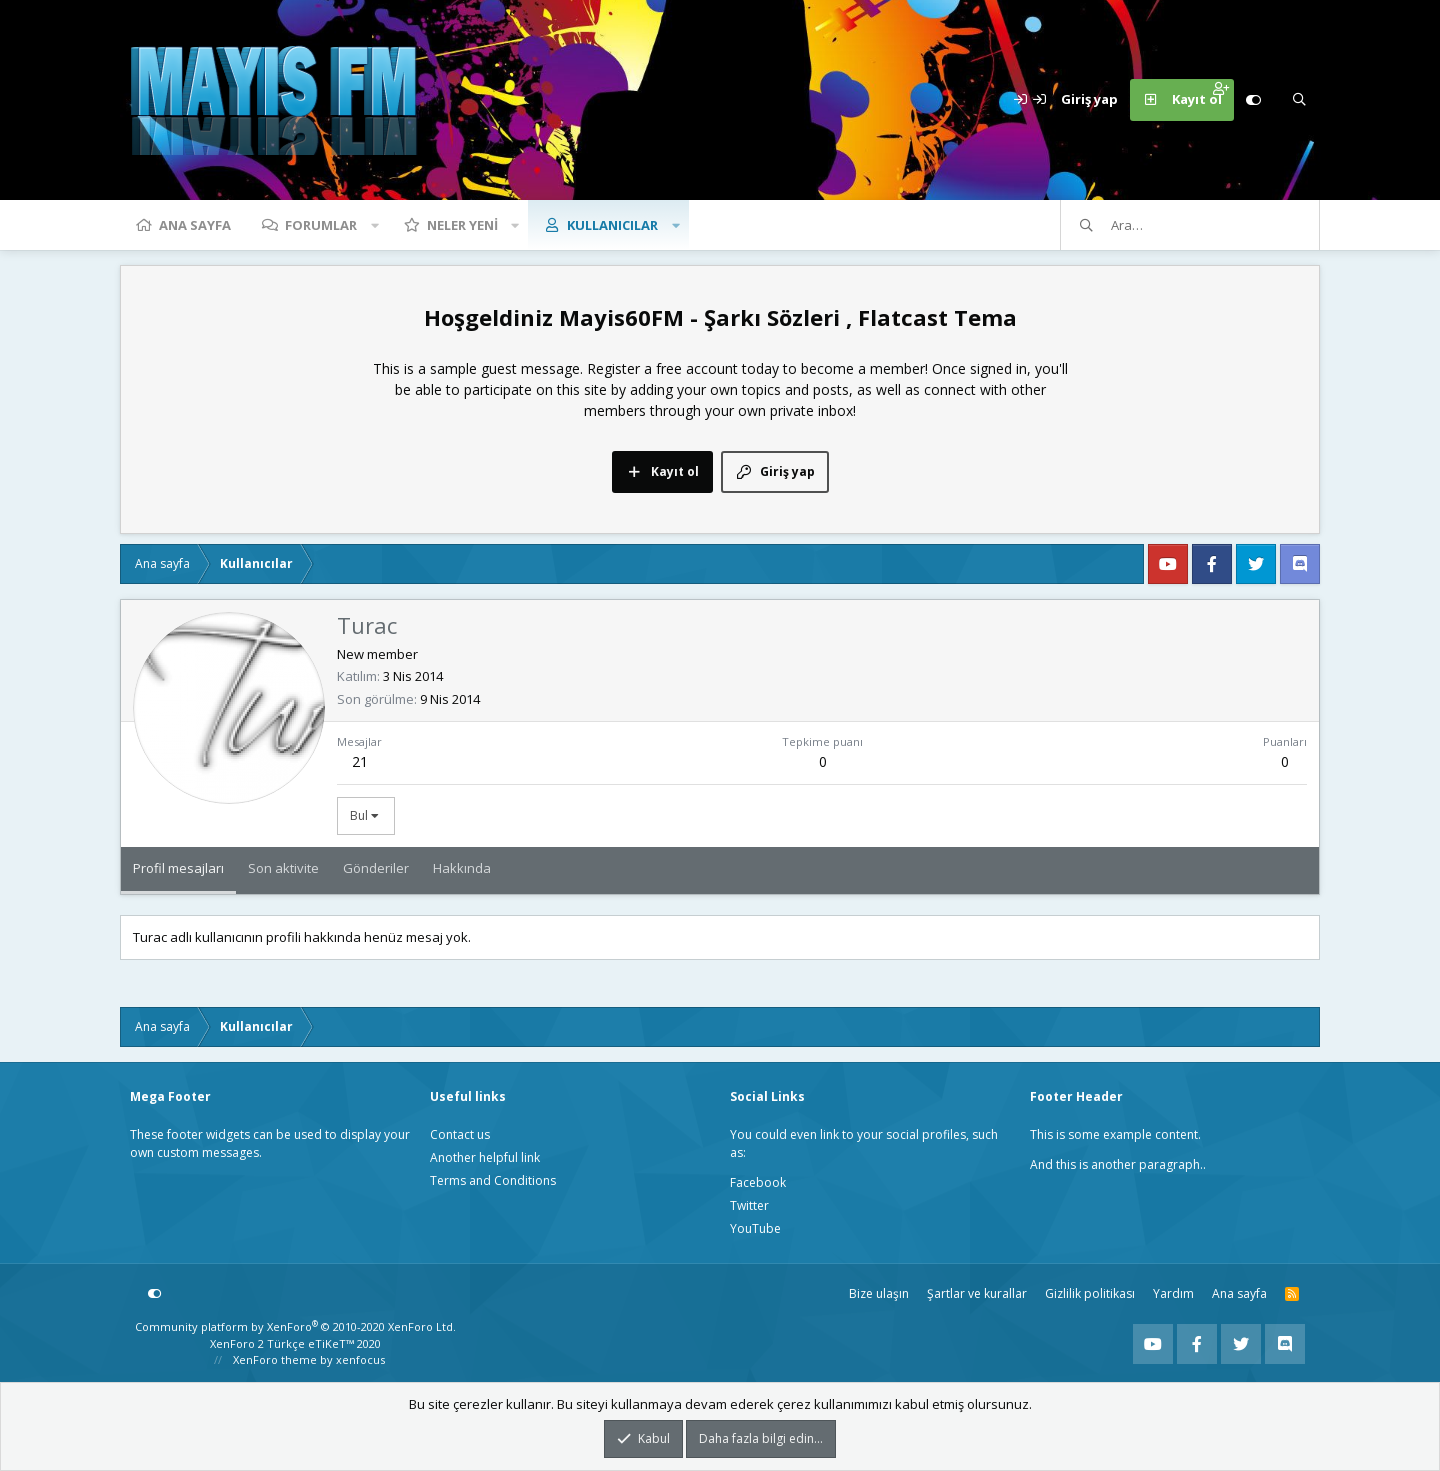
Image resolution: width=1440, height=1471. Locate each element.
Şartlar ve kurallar (977, 1293)
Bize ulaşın (879, 1293)
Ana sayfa (195, 225)
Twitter (749, 1205)
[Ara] (1299, 100)
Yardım (1173, 1293)
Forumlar (321, 225)
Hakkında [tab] (462, 868)
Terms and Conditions (493, 1180)
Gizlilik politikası (1090, 1293)
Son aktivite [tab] (283, 868)
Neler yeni (462, 225)
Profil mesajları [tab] (178, 868)
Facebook (758, 1182)
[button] (375, 225)
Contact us (460, 1134)
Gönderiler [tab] (376, 868)
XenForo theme (275, 1359)
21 (360, 761)
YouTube (755, 1228)
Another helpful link (485, 1157)
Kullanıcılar (612, 225)
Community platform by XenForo (295, 1326)
